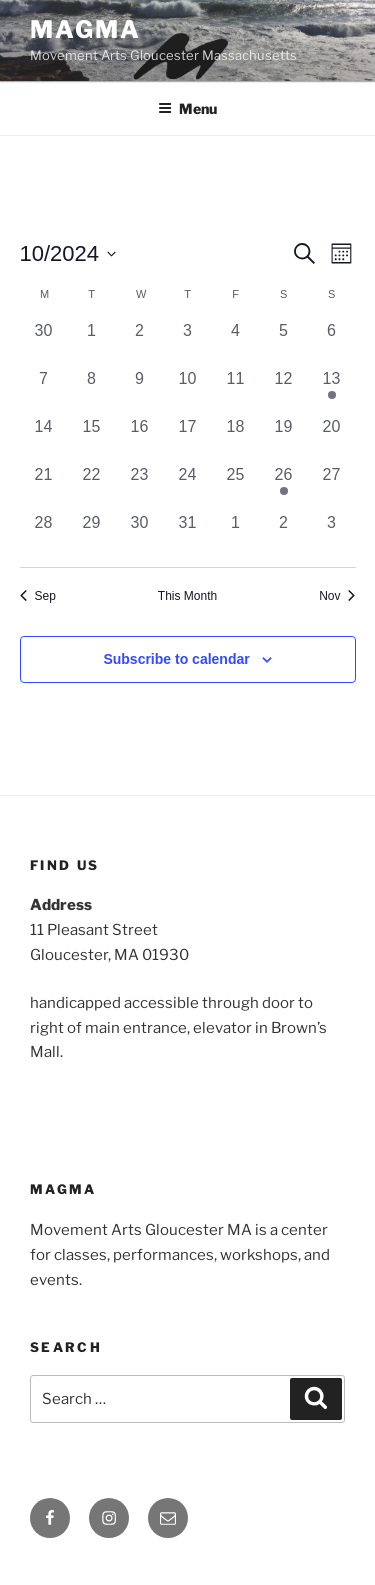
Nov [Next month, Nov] (337, 596)
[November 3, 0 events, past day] (332, 535)
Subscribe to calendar (176, 659)
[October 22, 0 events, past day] (92, 487)
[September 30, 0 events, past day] (44, 343)
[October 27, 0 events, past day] (332, 487)
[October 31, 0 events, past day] (188, 535)
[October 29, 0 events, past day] (92, 535)
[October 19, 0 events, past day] (284, 439)
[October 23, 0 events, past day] (140, 487)
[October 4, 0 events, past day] (236, 343)
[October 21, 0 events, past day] (44, 487)
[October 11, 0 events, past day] (236, 391)
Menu (187, 108)
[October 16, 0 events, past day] (140, 439)
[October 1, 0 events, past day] (92, 343)
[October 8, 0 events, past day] (92, 391)
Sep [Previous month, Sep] (38, 596)
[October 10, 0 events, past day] (188, 391)
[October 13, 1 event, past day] (332, 391)
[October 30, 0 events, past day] (140, 535)
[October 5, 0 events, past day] (284, 343)
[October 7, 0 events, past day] (44, 391)
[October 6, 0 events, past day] (332, 343)
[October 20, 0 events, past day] (332, 439)
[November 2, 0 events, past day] (284, 535)
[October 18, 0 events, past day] (236, 439)
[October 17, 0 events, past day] (188, 439)
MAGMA (85, 29)
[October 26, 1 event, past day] (284, 487)
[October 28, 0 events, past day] (44, 535)
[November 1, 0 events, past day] (236, 535)
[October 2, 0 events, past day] (140, 343)
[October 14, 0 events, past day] (44, 439)
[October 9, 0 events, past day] (140, 391)
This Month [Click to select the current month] (187, 596)
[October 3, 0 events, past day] (188, 343)
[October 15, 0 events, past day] (92, 439)
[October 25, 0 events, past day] (236, 487)
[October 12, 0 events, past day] (284, 391)
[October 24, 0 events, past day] (188, 487)
